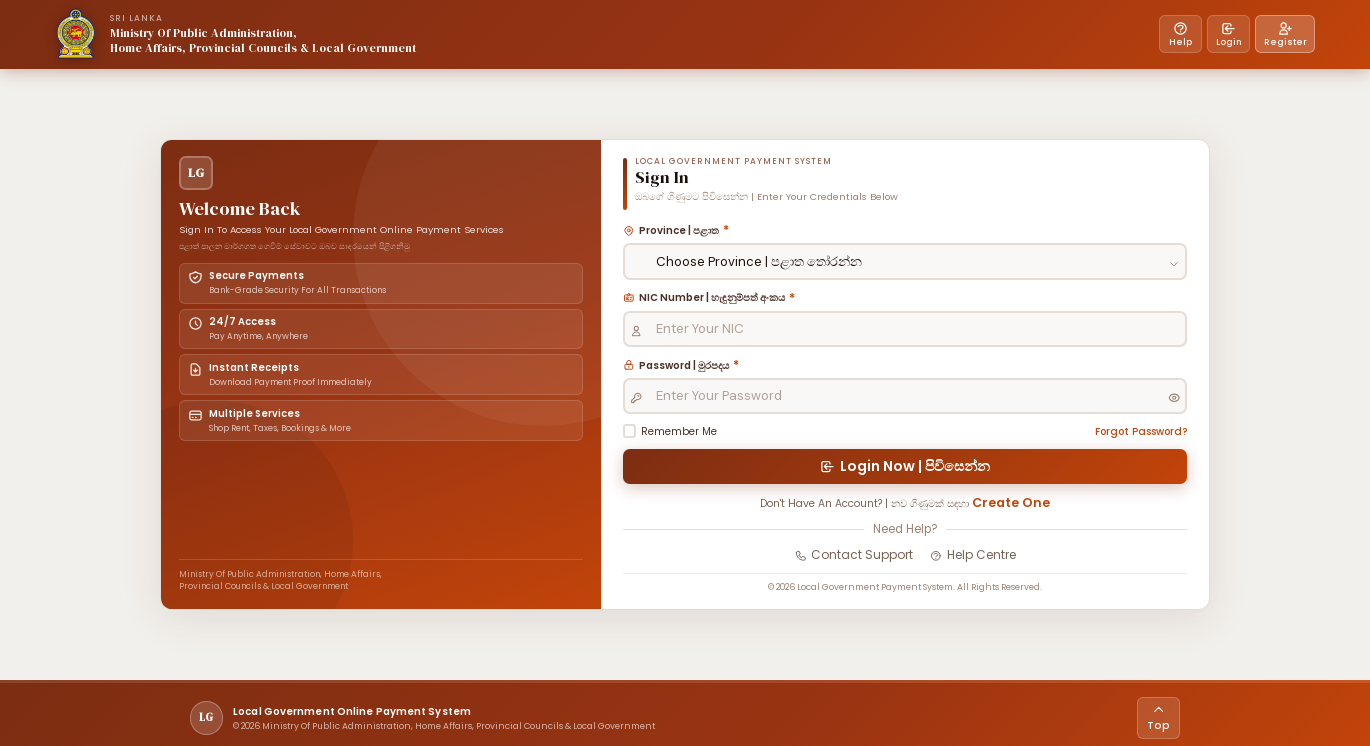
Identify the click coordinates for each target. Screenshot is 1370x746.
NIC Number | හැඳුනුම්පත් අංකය (729, 294)
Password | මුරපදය (697, 364)
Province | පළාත (689, 224)
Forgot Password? (1128, 433)
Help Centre (976, 569)
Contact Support (851, 569)
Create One (1038, 513)
